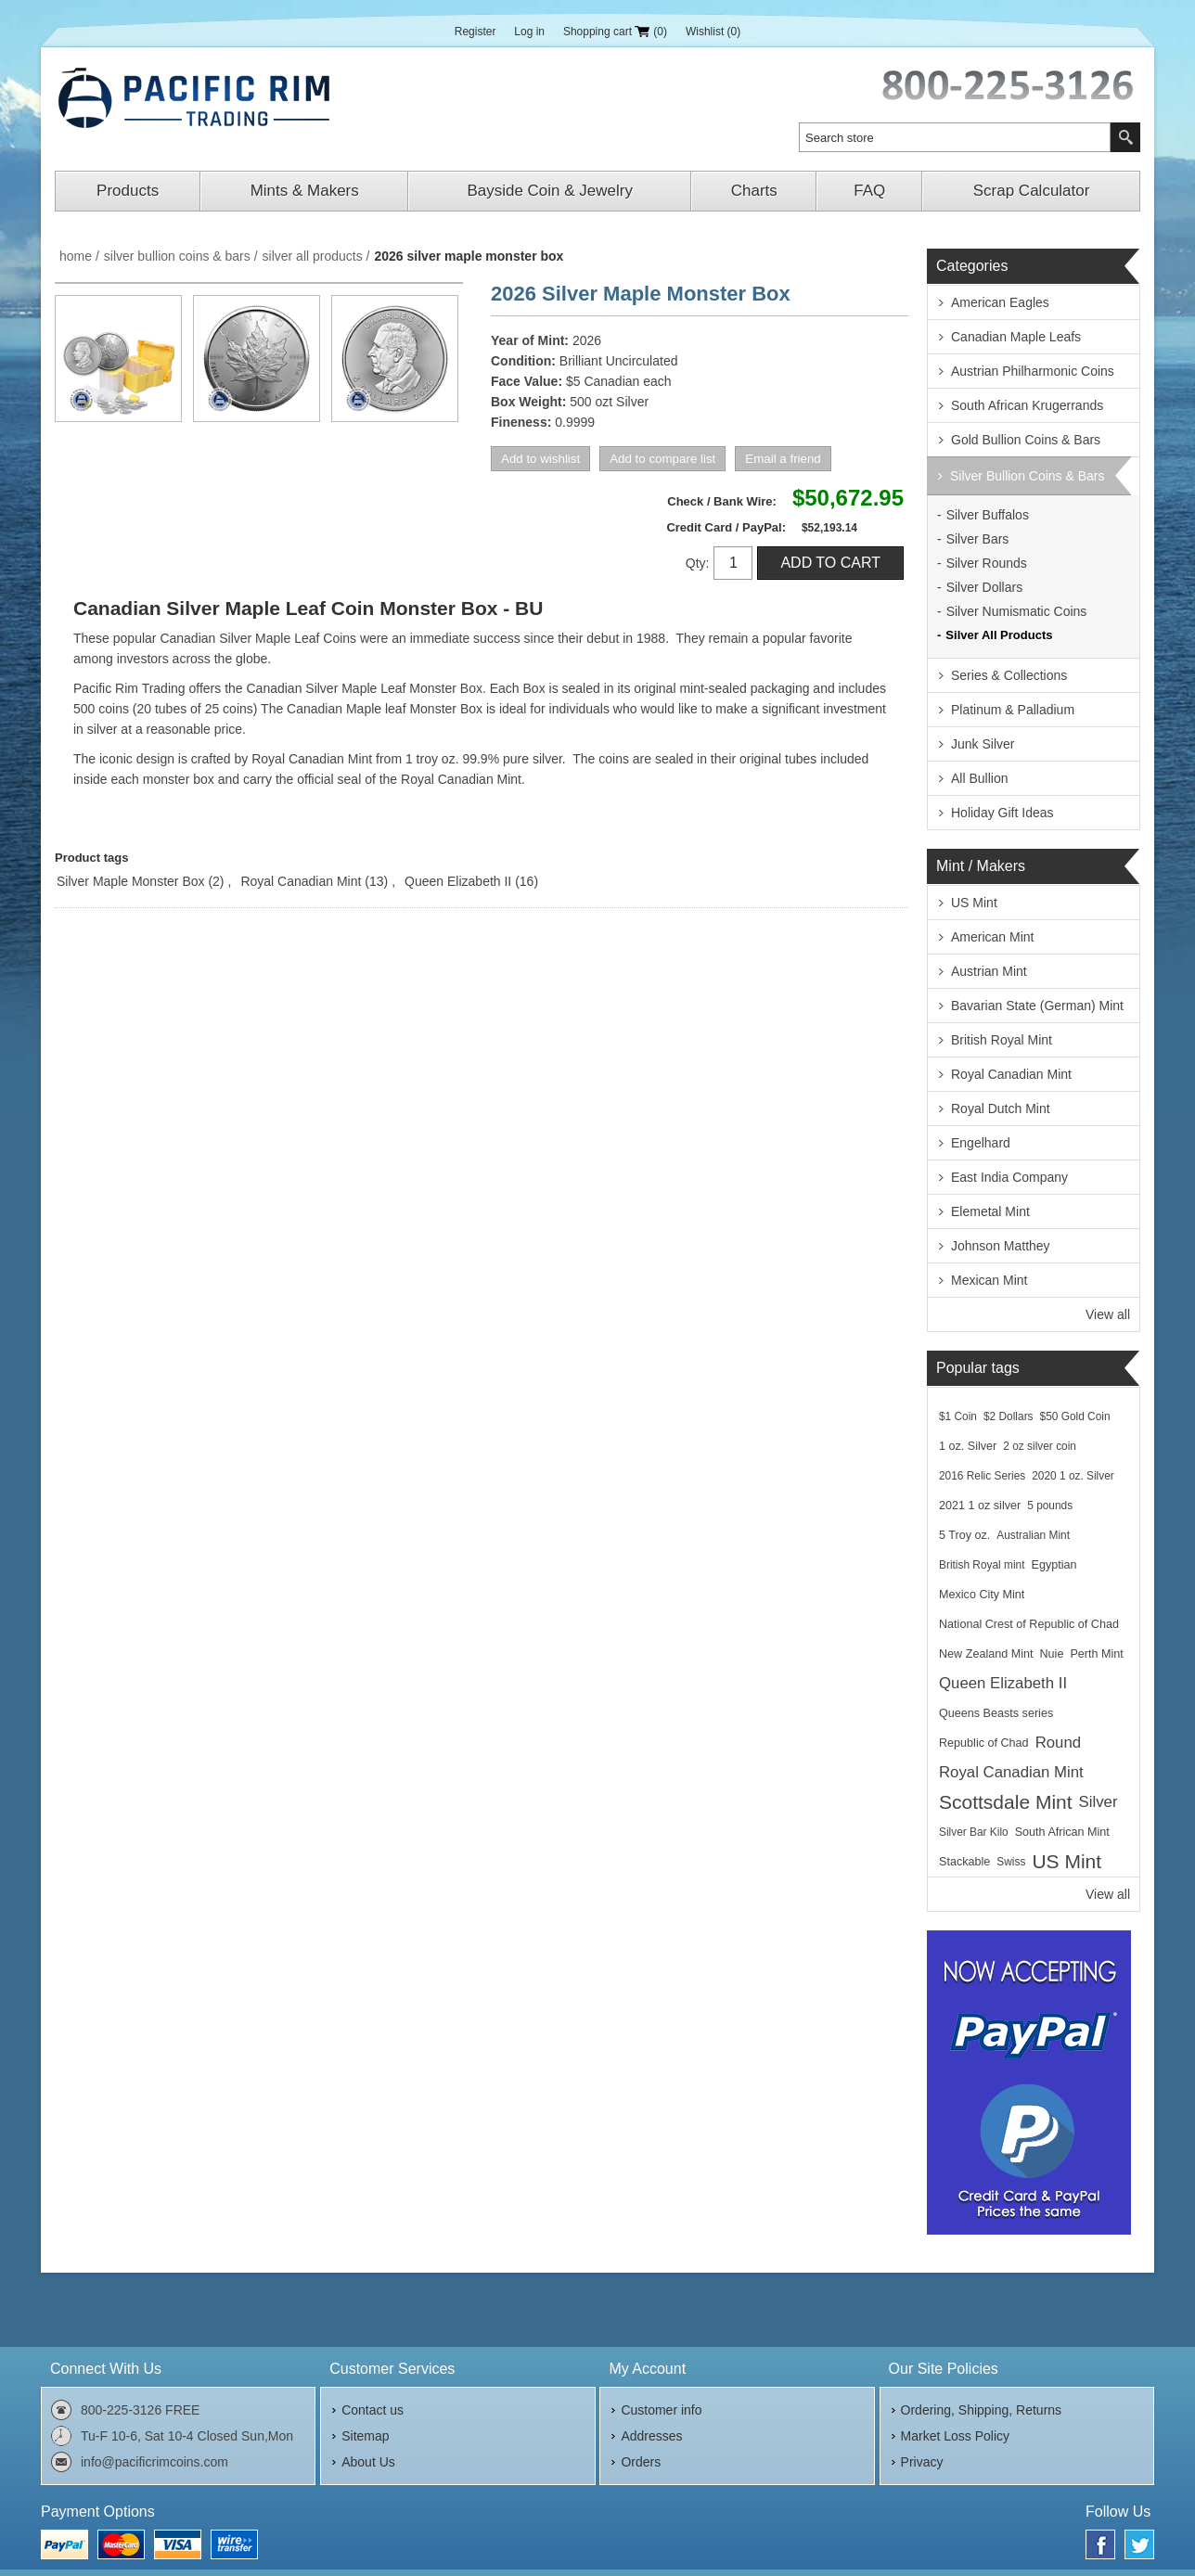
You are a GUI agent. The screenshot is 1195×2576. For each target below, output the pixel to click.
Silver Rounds (986, 563)
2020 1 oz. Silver (1073, 1475)
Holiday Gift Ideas (1002, 812)
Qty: (698, 563)
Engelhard (980, 1142)
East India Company (1009, 1177)
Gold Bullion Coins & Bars (1025, 439)
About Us (368, 2461)
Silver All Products (998, 635)
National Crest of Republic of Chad (1029, 1624)
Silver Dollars (984, 587)
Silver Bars (977, 539)
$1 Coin (958, 1416)
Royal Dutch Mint (1000, 1108)
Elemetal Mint (990, 1211)
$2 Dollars (1008, 1416)
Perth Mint (1096, 1653)
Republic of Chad (984, 1743)
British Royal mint (982, 1564)
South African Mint (1062, 1832)
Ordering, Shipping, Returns (981, 2410)
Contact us (372, 2410)
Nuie (1052, 1653)
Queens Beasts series (996, 1713)
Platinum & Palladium (1012, 709)
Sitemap (365, 2436)
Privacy (922, 2461)
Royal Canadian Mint (300, 881)
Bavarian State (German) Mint (1037, 1005)
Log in (529, 31)
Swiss (1010, 1861)
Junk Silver (982, 744)
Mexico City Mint (981, 1594)
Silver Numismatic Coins (1016, 611)
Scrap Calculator (1031, 190)
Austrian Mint (989, 971)
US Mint (974, 902)
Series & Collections (1009, 675)
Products (127, 190)
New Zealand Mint (986, 1653)
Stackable (964, 1861)
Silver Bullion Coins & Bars (1027, 475)
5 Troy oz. (964, 1535)
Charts (754, 190)
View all (1108, 1314)
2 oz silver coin (1039, 1446)
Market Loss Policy (955, 2436)
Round (1058, 1742)
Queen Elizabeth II (458, 881)
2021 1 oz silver (980, 1505)
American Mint (992, 936)
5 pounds (1050, 1505)
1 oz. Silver (967, 1446)
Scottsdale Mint (1006, 1802)
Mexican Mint (989, 1280)
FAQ (869, 190)
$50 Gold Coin (1075, 1416)
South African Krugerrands (1027, 405)
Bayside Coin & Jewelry (550, 190)
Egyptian (1054, 1564)
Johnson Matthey (1000, 1245)
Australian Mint (1033, 1535)
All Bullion (979, 778)
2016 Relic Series (982, 1475)
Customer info (661, 2410)
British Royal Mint (1001, 1039)
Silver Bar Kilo (974, 1832)
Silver (1098, 1802)
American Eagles (1000, 302)
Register (475, 31)
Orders (641, 2461)
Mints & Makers (305, 190)
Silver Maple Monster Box (131, 881)
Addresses (651, 2436)
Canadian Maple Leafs (1016, 336)
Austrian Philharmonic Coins (1032, 371)
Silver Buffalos (987, 514)
